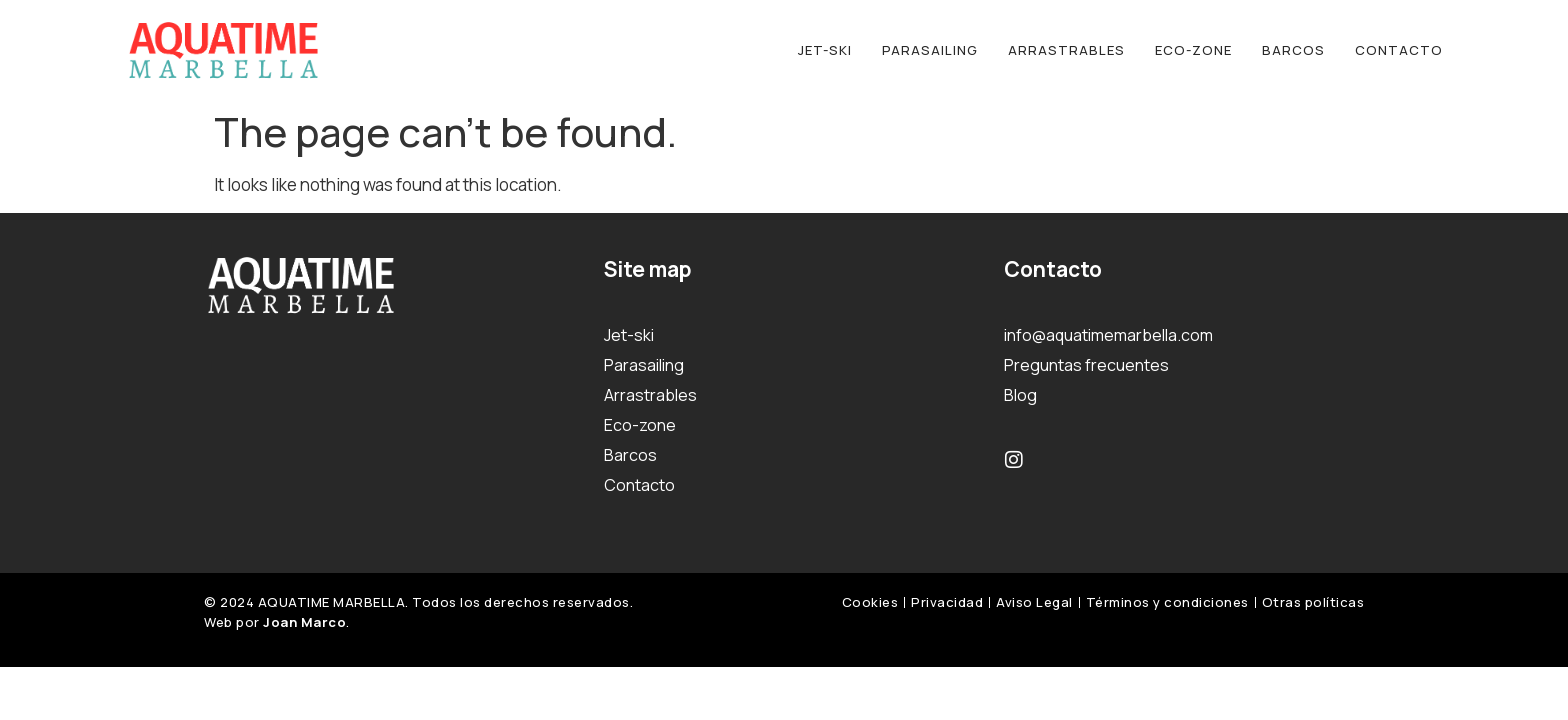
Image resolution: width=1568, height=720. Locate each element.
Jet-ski (825, 50)
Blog (1020, 395)
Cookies (870, 602)
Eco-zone (1193, 50)
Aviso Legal (1034, 602)
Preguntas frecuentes (1086, 365)
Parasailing (930, 50)
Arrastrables (1066, 50)
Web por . (277, 622)
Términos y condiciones (1167, 602)
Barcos (1293, 50)
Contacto (1399, 50)
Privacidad (947, 602)
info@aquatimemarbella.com (1108, 335)
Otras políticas (1313, 602)
